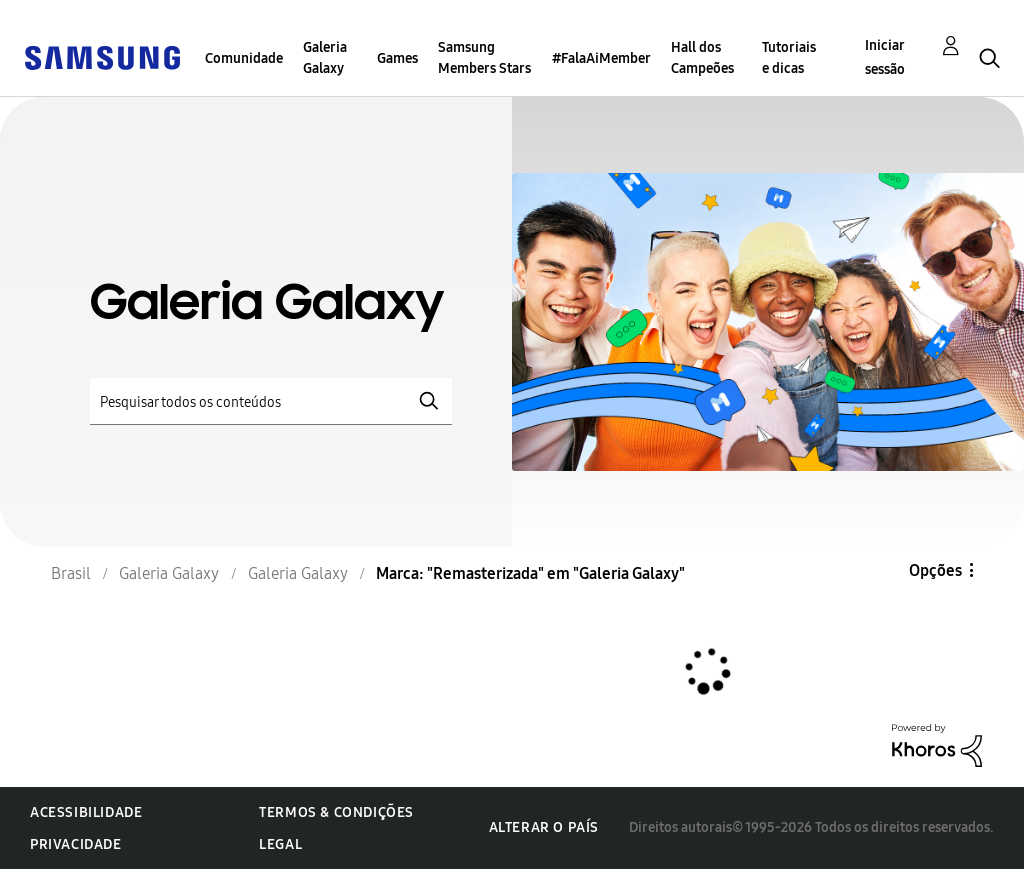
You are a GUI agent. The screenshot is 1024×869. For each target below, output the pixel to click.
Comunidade (244, 58)
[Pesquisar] (271, 401)
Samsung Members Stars (484, 58)
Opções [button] (935, 570)
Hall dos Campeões (702, 58)
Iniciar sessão (885, 57)
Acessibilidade (86, 812)
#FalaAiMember (601, 58)
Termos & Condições (336, 812)
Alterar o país (544, 827)
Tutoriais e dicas (789, 58)
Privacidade (76, 844)
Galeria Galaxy (325, 58)
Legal (280, 844)
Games (397, 58)
